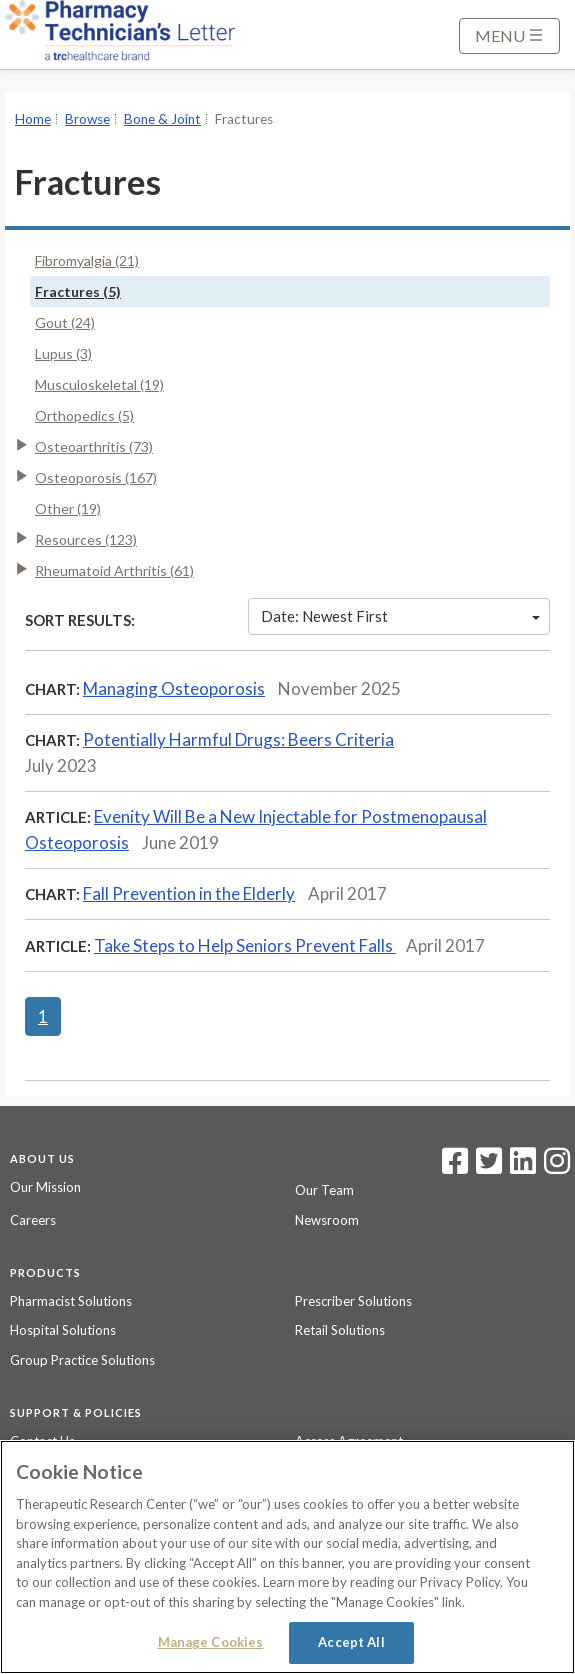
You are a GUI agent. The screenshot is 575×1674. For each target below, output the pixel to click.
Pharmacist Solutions (71, 1301)
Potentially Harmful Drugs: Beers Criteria (238, 739)
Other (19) (68, 508)
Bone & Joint (162, 119)
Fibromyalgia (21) (87, 260)
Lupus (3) (63, 353)
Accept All (351, 1642)
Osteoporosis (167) (96, 477)
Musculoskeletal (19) (99, 384)
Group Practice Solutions (82, 1360)
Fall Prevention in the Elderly (189, 893)
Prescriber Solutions (353, 1301)
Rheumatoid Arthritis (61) (114, 570)
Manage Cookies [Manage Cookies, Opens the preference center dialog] (211, 1642)
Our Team (324, 1190)
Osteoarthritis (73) (94, 446)
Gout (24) (65, 322)
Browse (87, 119)
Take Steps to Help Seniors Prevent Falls (245, 945)
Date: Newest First (400, 616)
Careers (33, 1220)
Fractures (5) (78, 291)
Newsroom (327, 1220)
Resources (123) (86, 539)
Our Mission (45, 1187)
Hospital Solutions (63, 1330)
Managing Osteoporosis (174, 688)
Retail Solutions (340, 1330)
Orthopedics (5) (84, 415)
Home (33, 119)
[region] (287, 1557)
